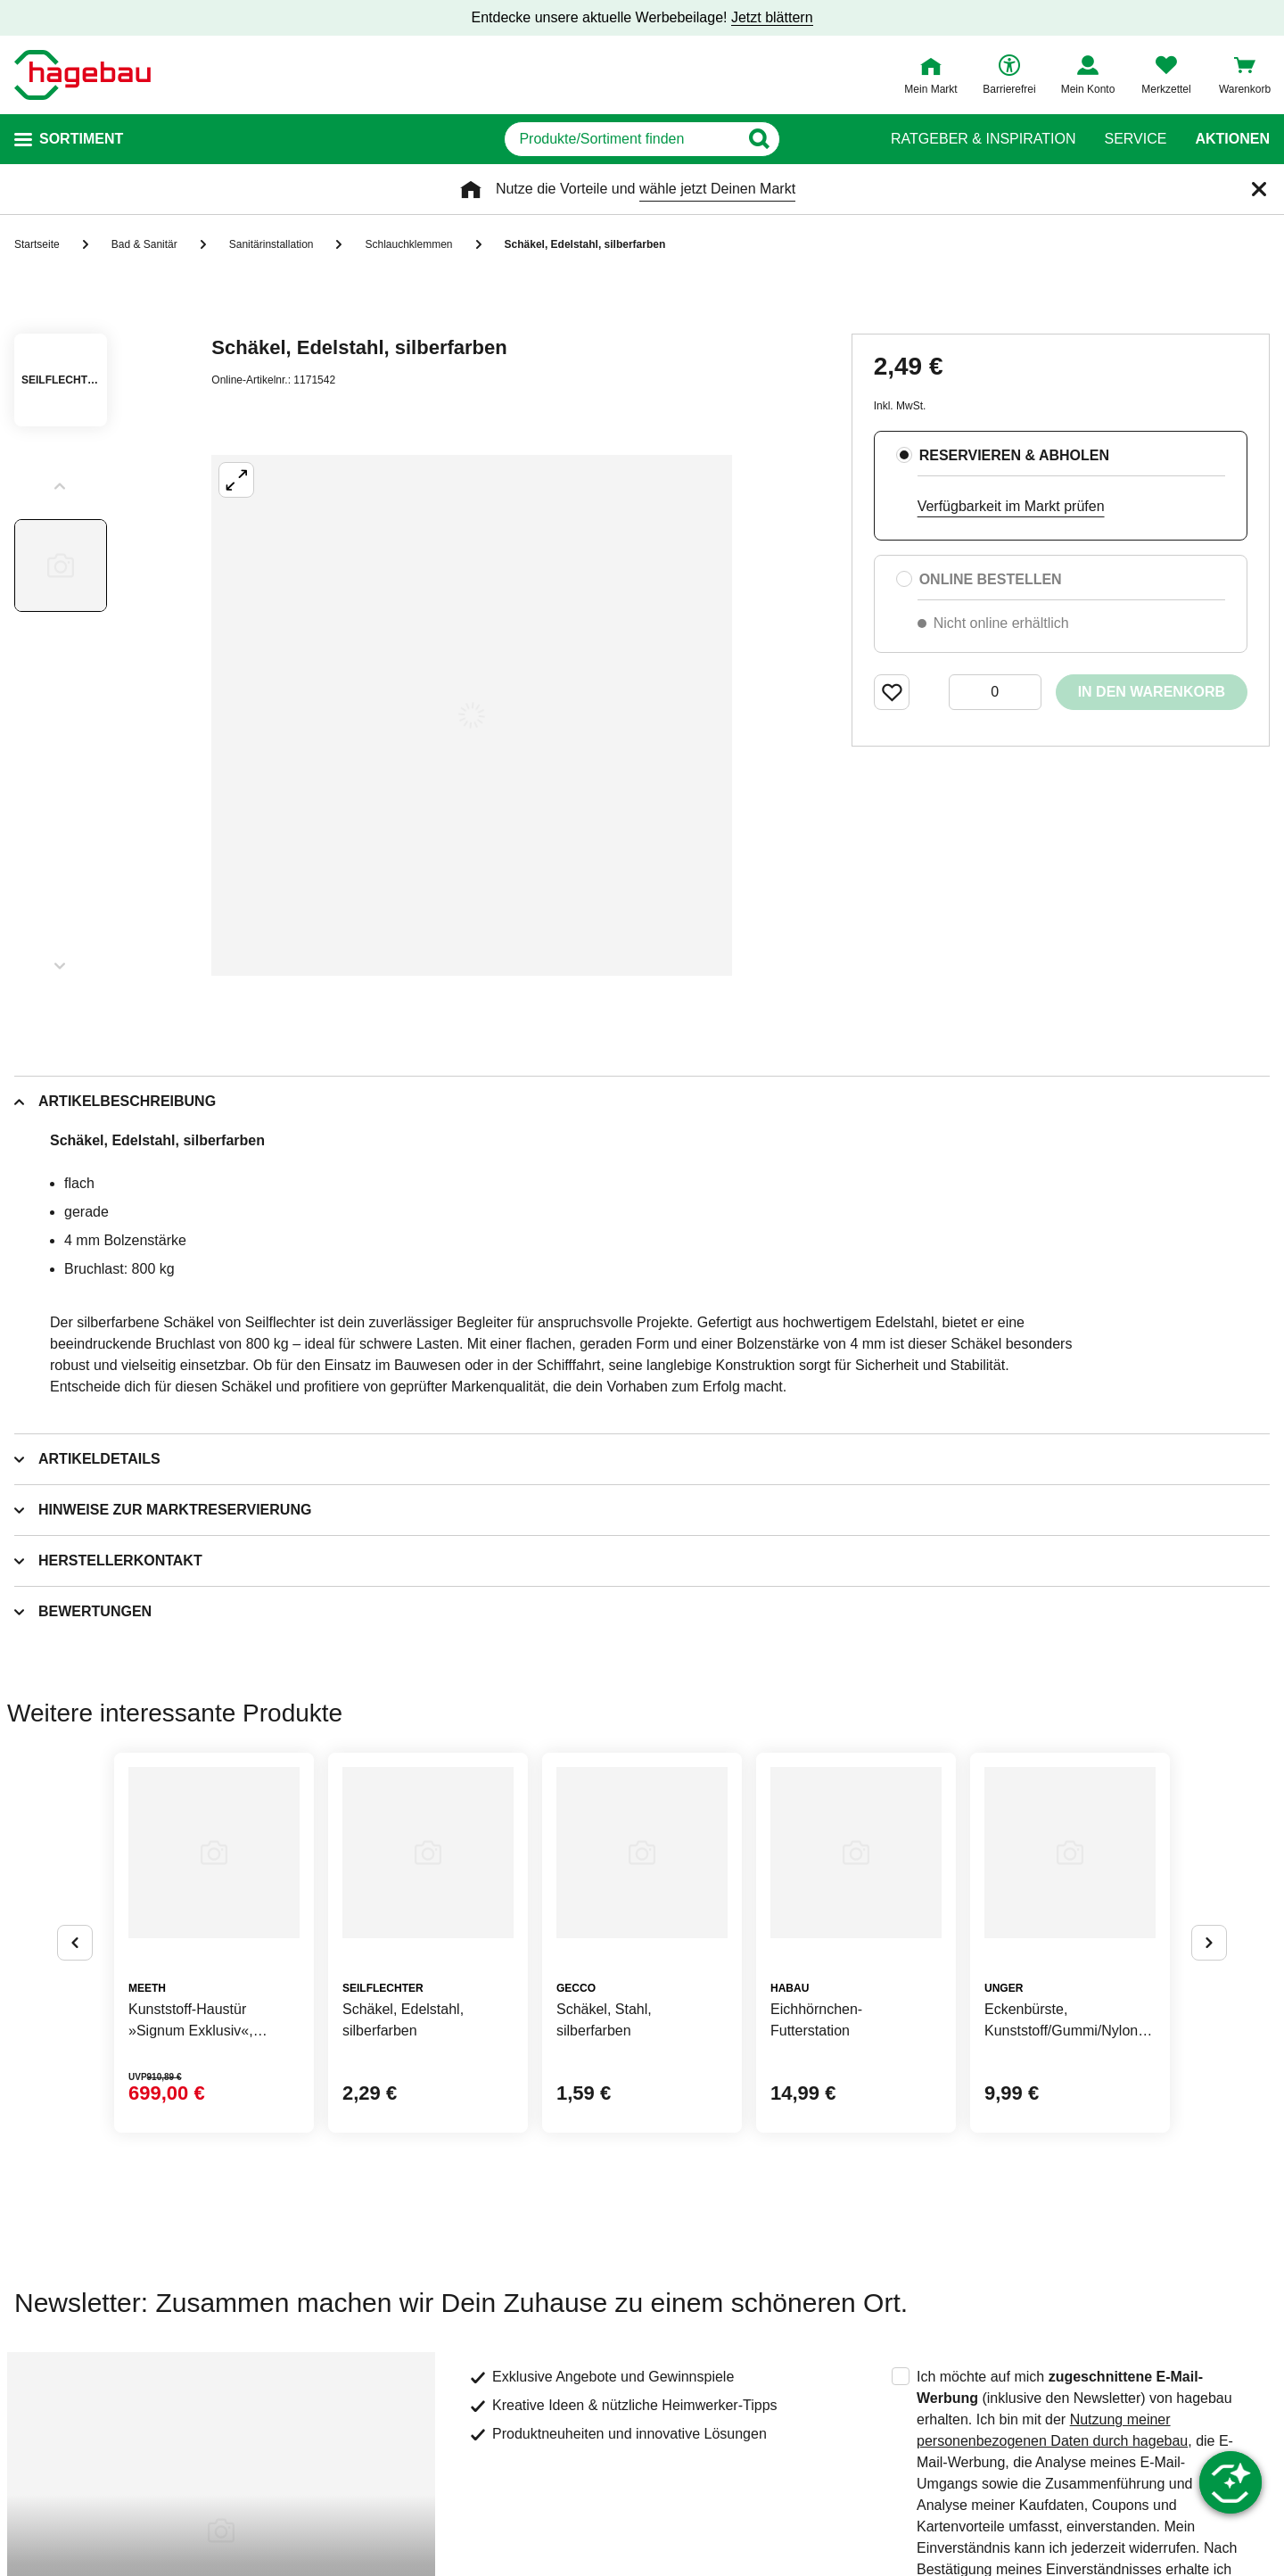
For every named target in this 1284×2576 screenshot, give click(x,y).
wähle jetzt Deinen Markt (717, 188)
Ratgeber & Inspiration (983, 139)
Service (1135, 139)
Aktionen (1232, 139)
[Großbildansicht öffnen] (471, 715)
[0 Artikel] (995, 692)
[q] (622, 139)
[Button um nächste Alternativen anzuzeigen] (1209, 1943)
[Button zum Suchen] (828, 139)
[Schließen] (1259, 189)
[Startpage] (82, 75)
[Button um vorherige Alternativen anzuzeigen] (75, 1943)
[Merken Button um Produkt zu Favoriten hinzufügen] (892, 692)
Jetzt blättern (772, 17)
